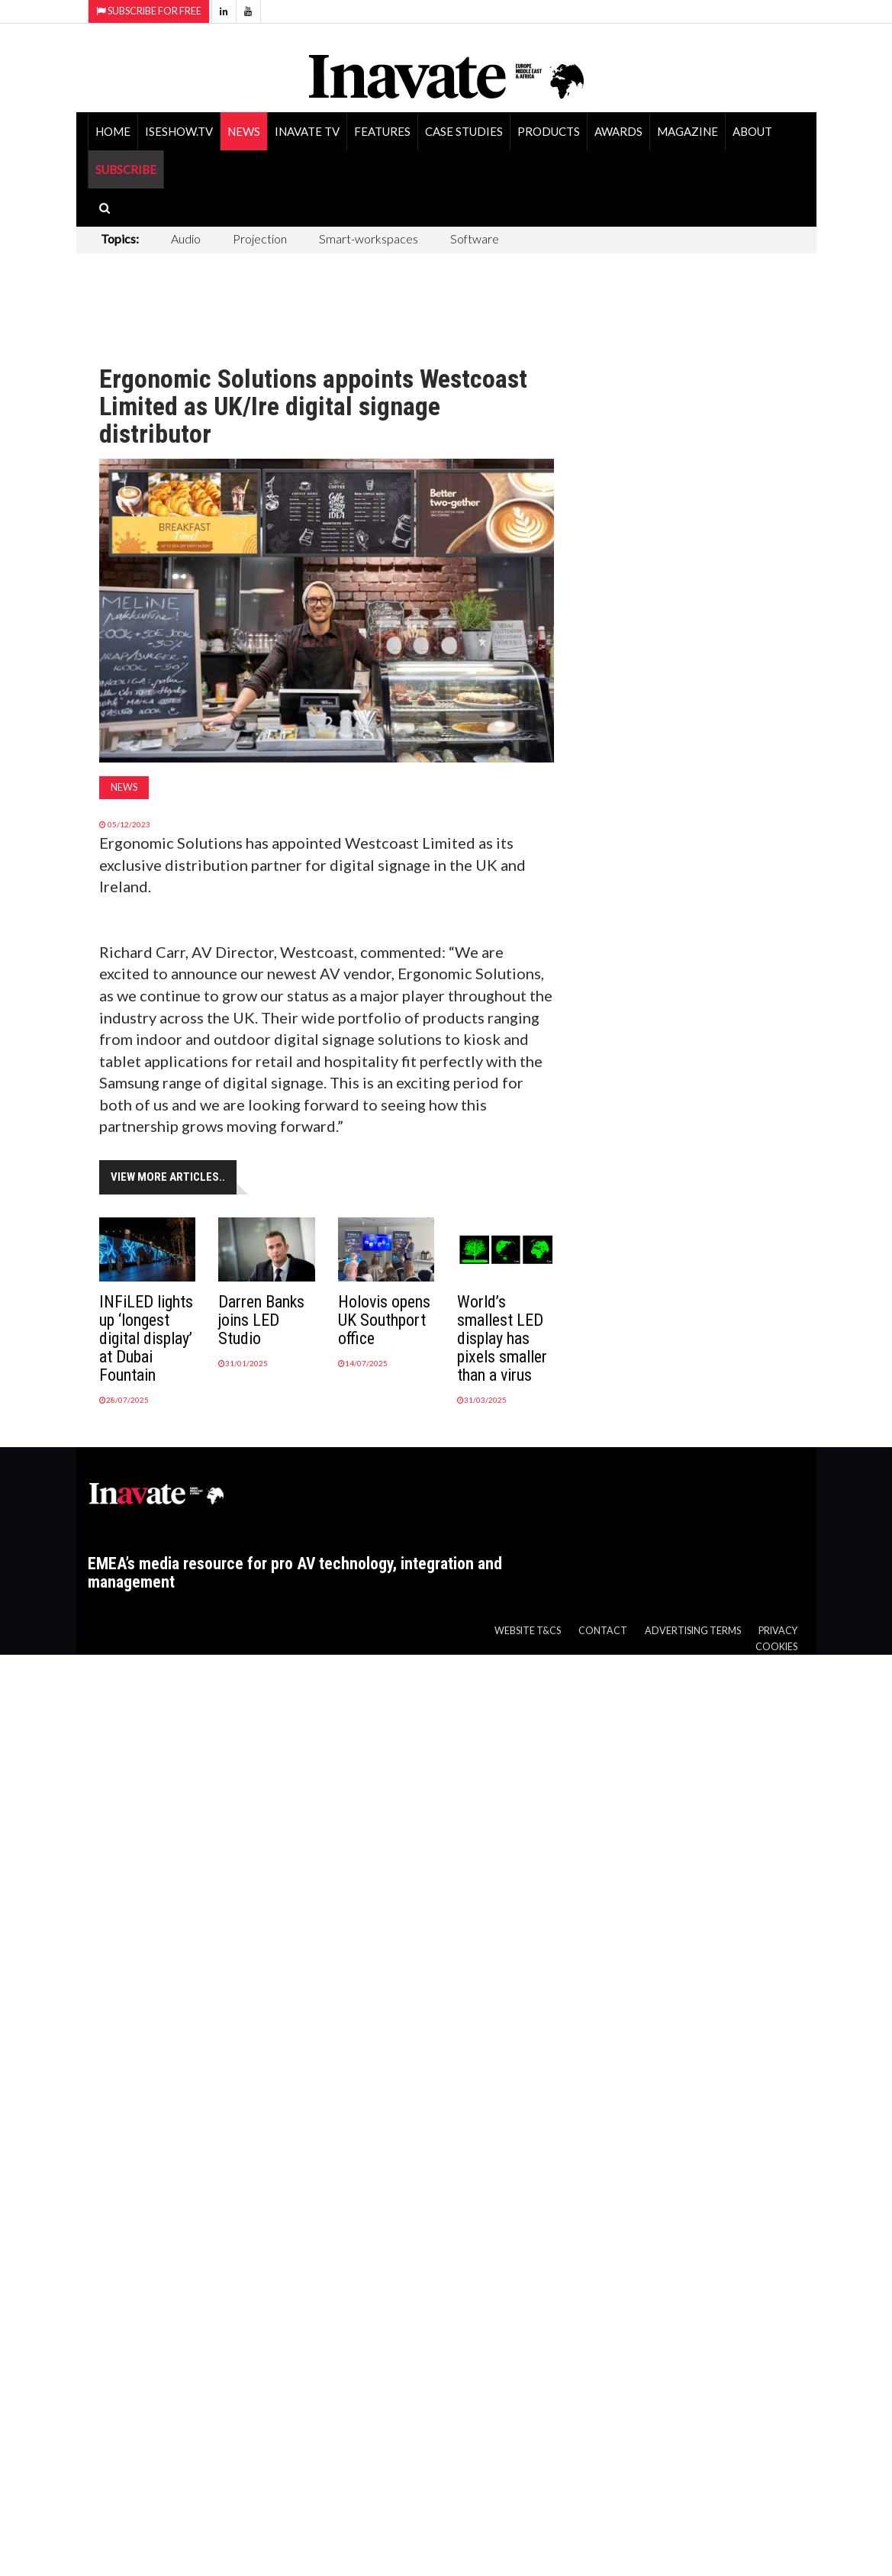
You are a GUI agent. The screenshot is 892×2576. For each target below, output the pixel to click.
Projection (260, 238)
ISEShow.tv (179, 131)
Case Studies (464, 131)
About (752, 131)
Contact (602, 1630)
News (243, 131)
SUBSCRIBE (125, 169)
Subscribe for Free (148, 11)
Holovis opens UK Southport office (384, 1320)
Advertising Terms (693, 1630)
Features (382, 131)
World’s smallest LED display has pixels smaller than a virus (502, 1338)
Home (112, 131)
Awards (618, 131)
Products (548, 131)
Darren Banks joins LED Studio (261, 1320)
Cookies (776, 1646)
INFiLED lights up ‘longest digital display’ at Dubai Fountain (146, 1338)
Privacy (777, 1630)
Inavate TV (307, 131)
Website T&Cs (527, 1630)
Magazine (687, 131)
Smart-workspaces (368, 238)
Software (474, 238)
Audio (186, 238)
